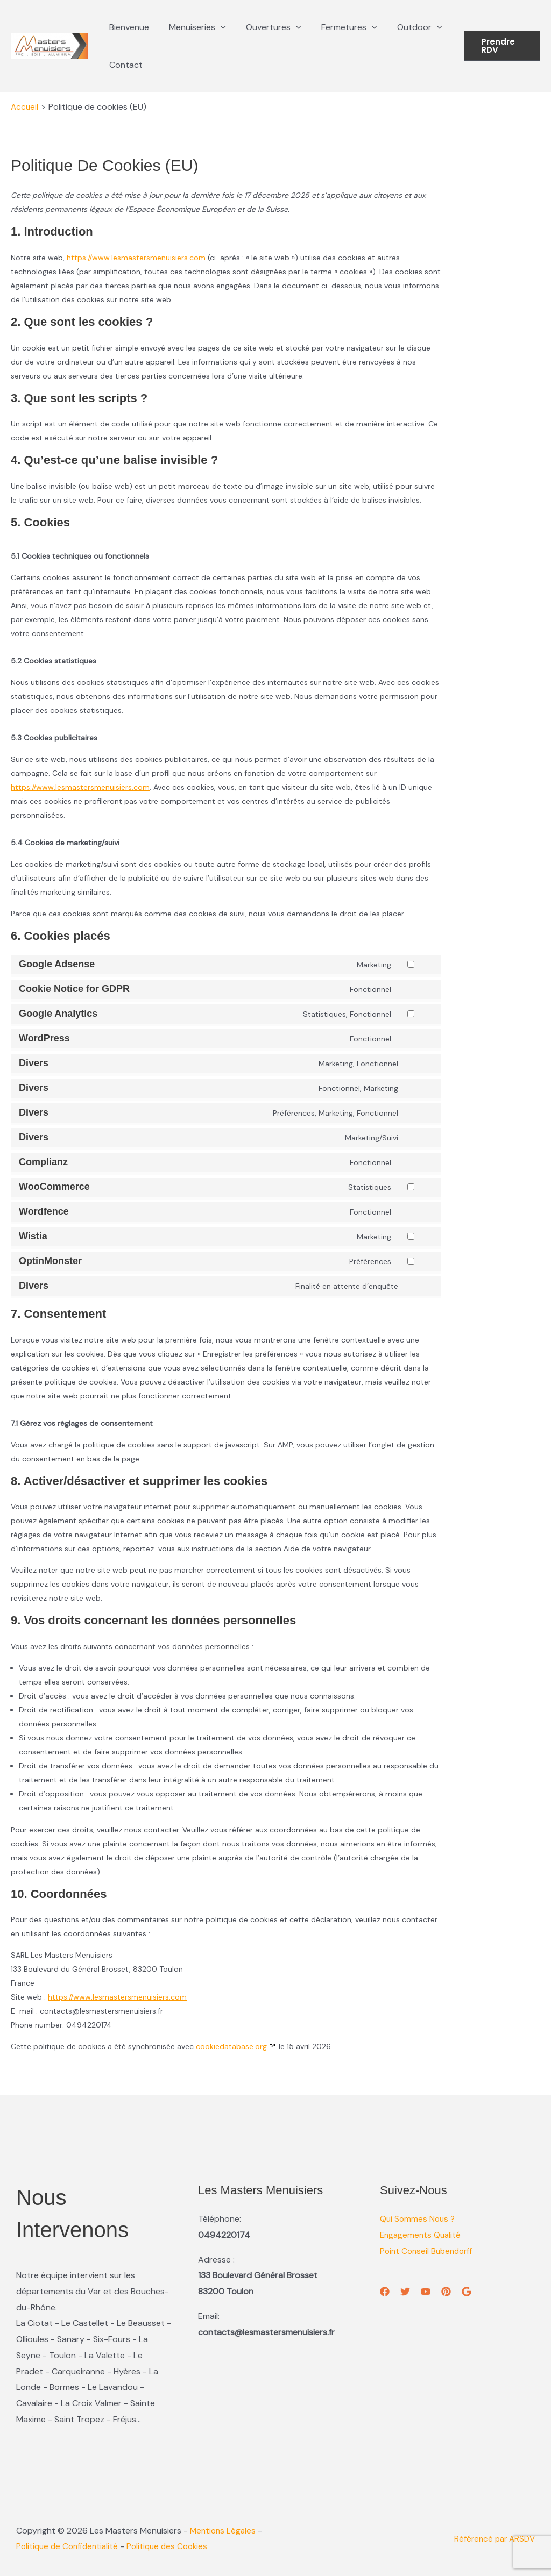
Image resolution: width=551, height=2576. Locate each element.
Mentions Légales (224, 2530)
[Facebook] (385, 2291)
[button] (216, 27)
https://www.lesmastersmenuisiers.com (136, 257)
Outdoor (406, 27)
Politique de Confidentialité (76, 2546)
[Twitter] (405, 2291)
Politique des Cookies (180, 2546)
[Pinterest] (446, 2291)
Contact (124, 64)
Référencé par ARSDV (492, 2538)
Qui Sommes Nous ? (418, 2218)
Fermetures (339, 27)
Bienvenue (127, 27)
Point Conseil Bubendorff (428, 2251)
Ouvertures (266, 27)
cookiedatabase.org (231, 2046)
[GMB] (466, 2291)
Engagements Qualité (422, 2234)
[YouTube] (425, 2291)
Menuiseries (193, 27)
